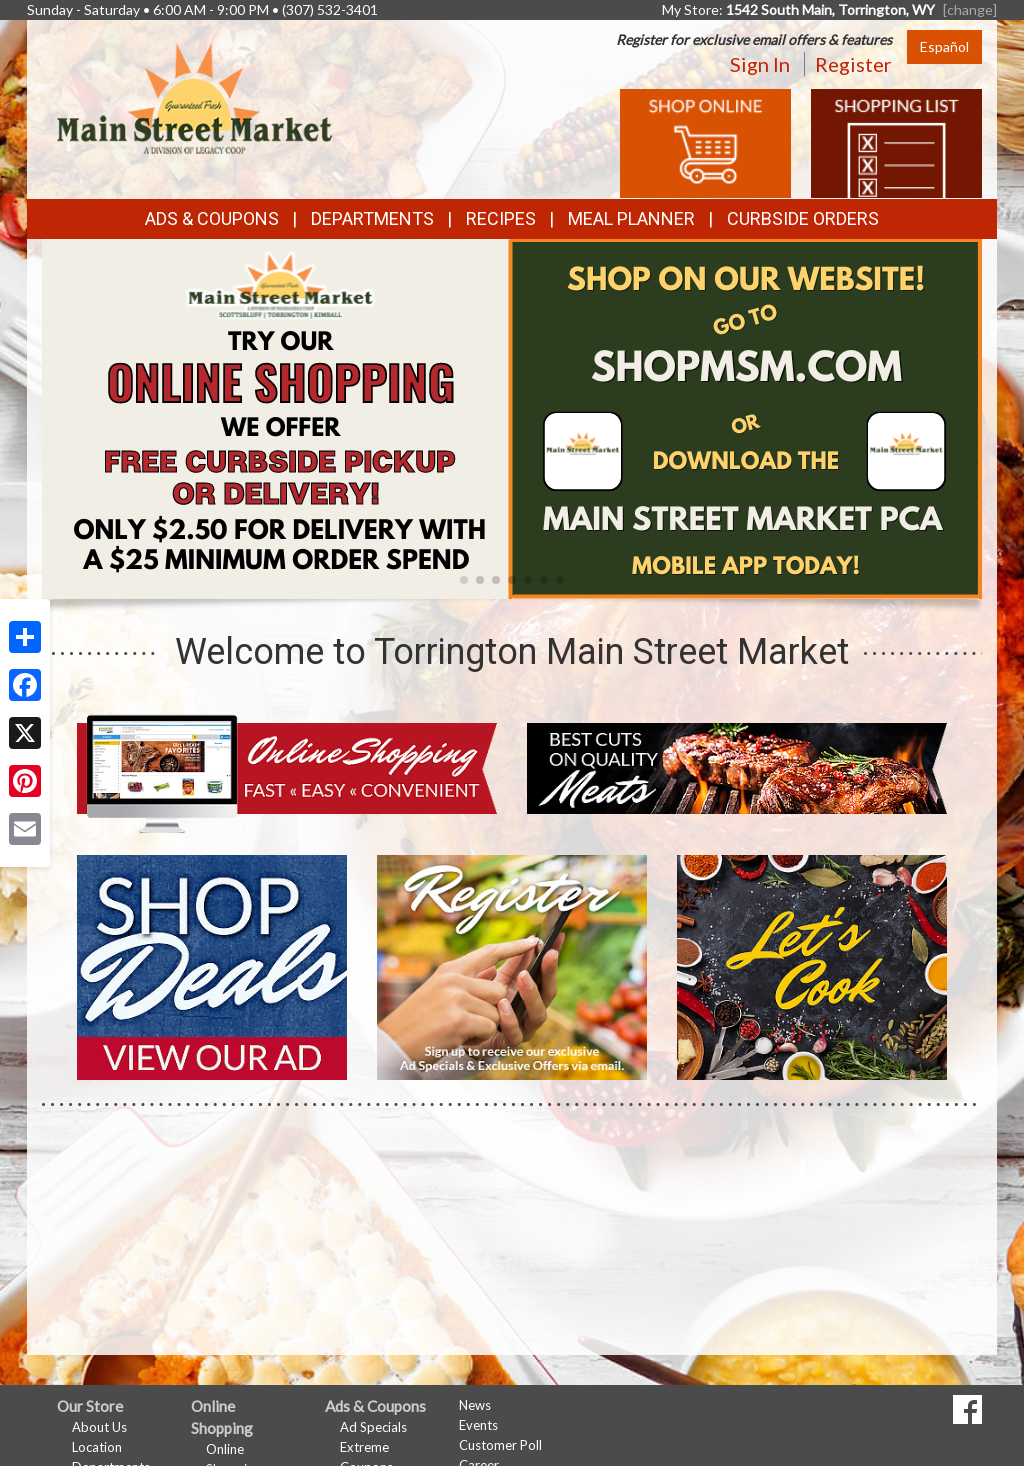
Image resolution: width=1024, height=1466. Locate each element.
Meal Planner (631, 218)
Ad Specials (373, 1427)
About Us (99, 1427)
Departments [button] (372, 218)
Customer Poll (500, 1445)
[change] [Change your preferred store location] (970, 9)
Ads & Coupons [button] (212, 218)
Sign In (760, 64)
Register (853, 64)
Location (97, 1447)
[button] (464, 580)
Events (478, 1425)
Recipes (501, 218)
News (475, 1405)
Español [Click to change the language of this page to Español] (944, 46)
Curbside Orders (803, 218)
